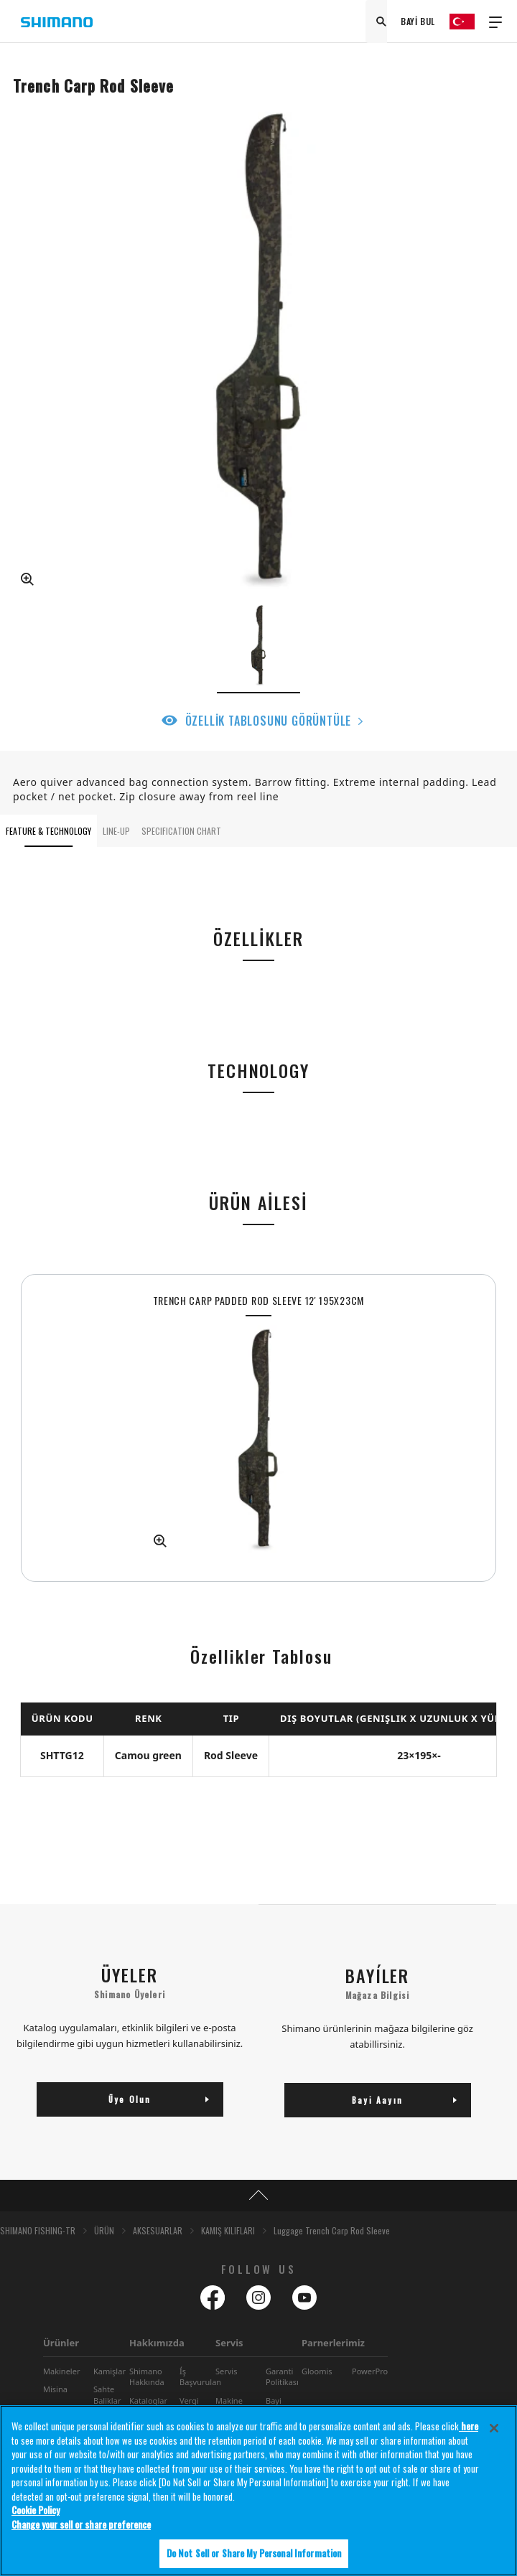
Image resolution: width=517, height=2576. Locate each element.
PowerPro (370, 2371)
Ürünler (61, 2342)
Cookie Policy (35, 2514)
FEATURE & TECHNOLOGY (48, 831)
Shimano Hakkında (146, 2376)
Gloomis (317, 2371)
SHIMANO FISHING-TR (37, 2230)
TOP (258, 2195)
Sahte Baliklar (107, 2394)
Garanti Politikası (282, 2376)
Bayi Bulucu (279, 2406)
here (468, 2430)
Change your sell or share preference (81, 2528)
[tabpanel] (258, 1428)
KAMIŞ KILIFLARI (228, 2230)
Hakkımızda (157, 2342)
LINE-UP (116, 831)
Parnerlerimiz (333, 2342)
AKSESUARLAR (157, 2230)
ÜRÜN (104, 2230)
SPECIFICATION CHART (181, 831)
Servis (229, 2342)
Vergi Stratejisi (195, 2406)
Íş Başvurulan (200, 2376)
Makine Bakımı (229, 2406)
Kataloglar (148, 2400)
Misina (55, 2389)
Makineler (61, 2371)
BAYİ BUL (418, 21)
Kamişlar (109, 2371)
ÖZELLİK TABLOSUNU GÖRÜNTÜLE (268, 720)
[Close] (494, 2432)
